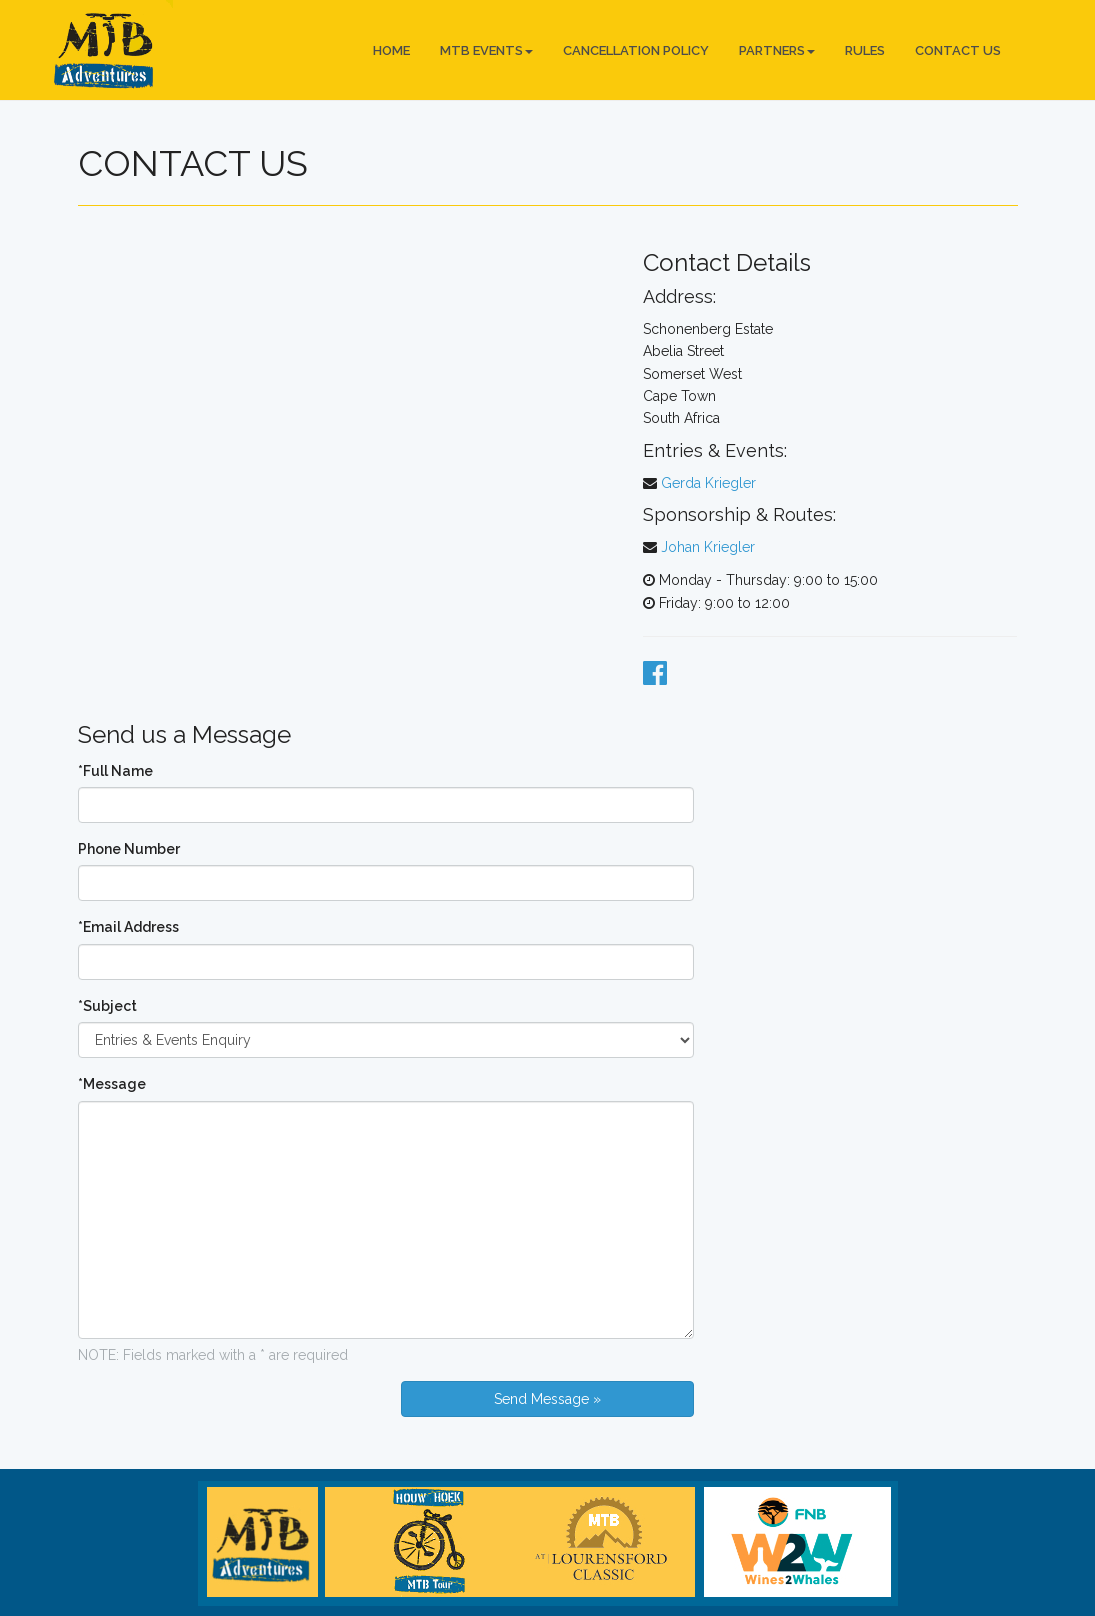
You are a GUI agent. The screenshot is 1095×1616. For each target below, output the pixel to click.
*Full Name (115, 771)
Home (391, 50)
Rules (865, 50)
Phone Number (129, 849)
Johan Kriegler (708, 547)
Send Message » (547, 1399)
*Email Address (128, 927)
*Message (112, 1084)
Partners (777, 50)
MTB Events (486, 50)
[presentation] (230, 1420)
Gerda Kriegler (708, 483)
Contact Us (958, 50)
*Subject (107, 1006)
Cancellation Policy (636, 50)
